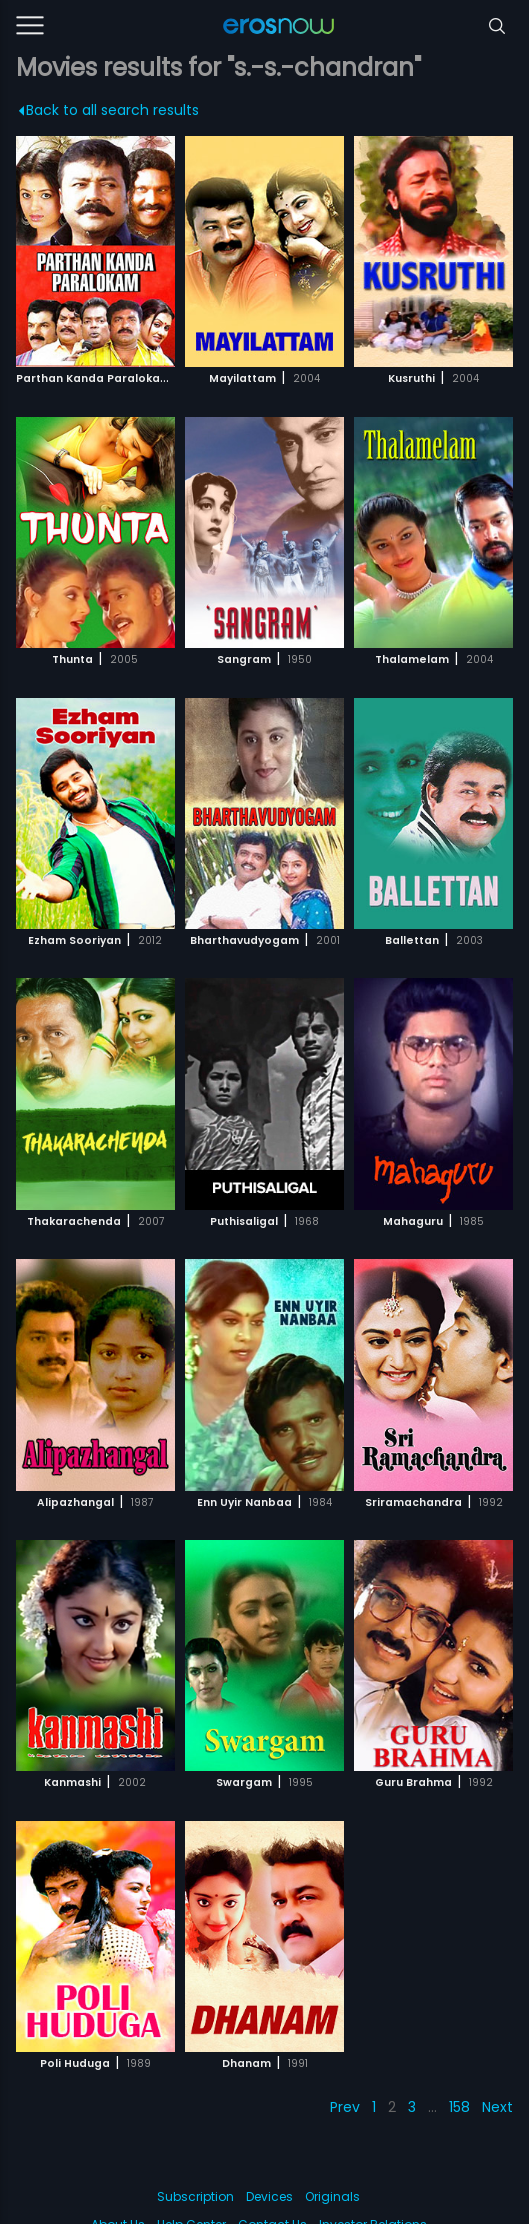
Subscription (195, 2196)
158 (459, 2107)
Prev (345, 2107)
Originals (332, 2196)
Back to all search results (108, 110)
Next (497, 2107)
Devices (269, 2196)
